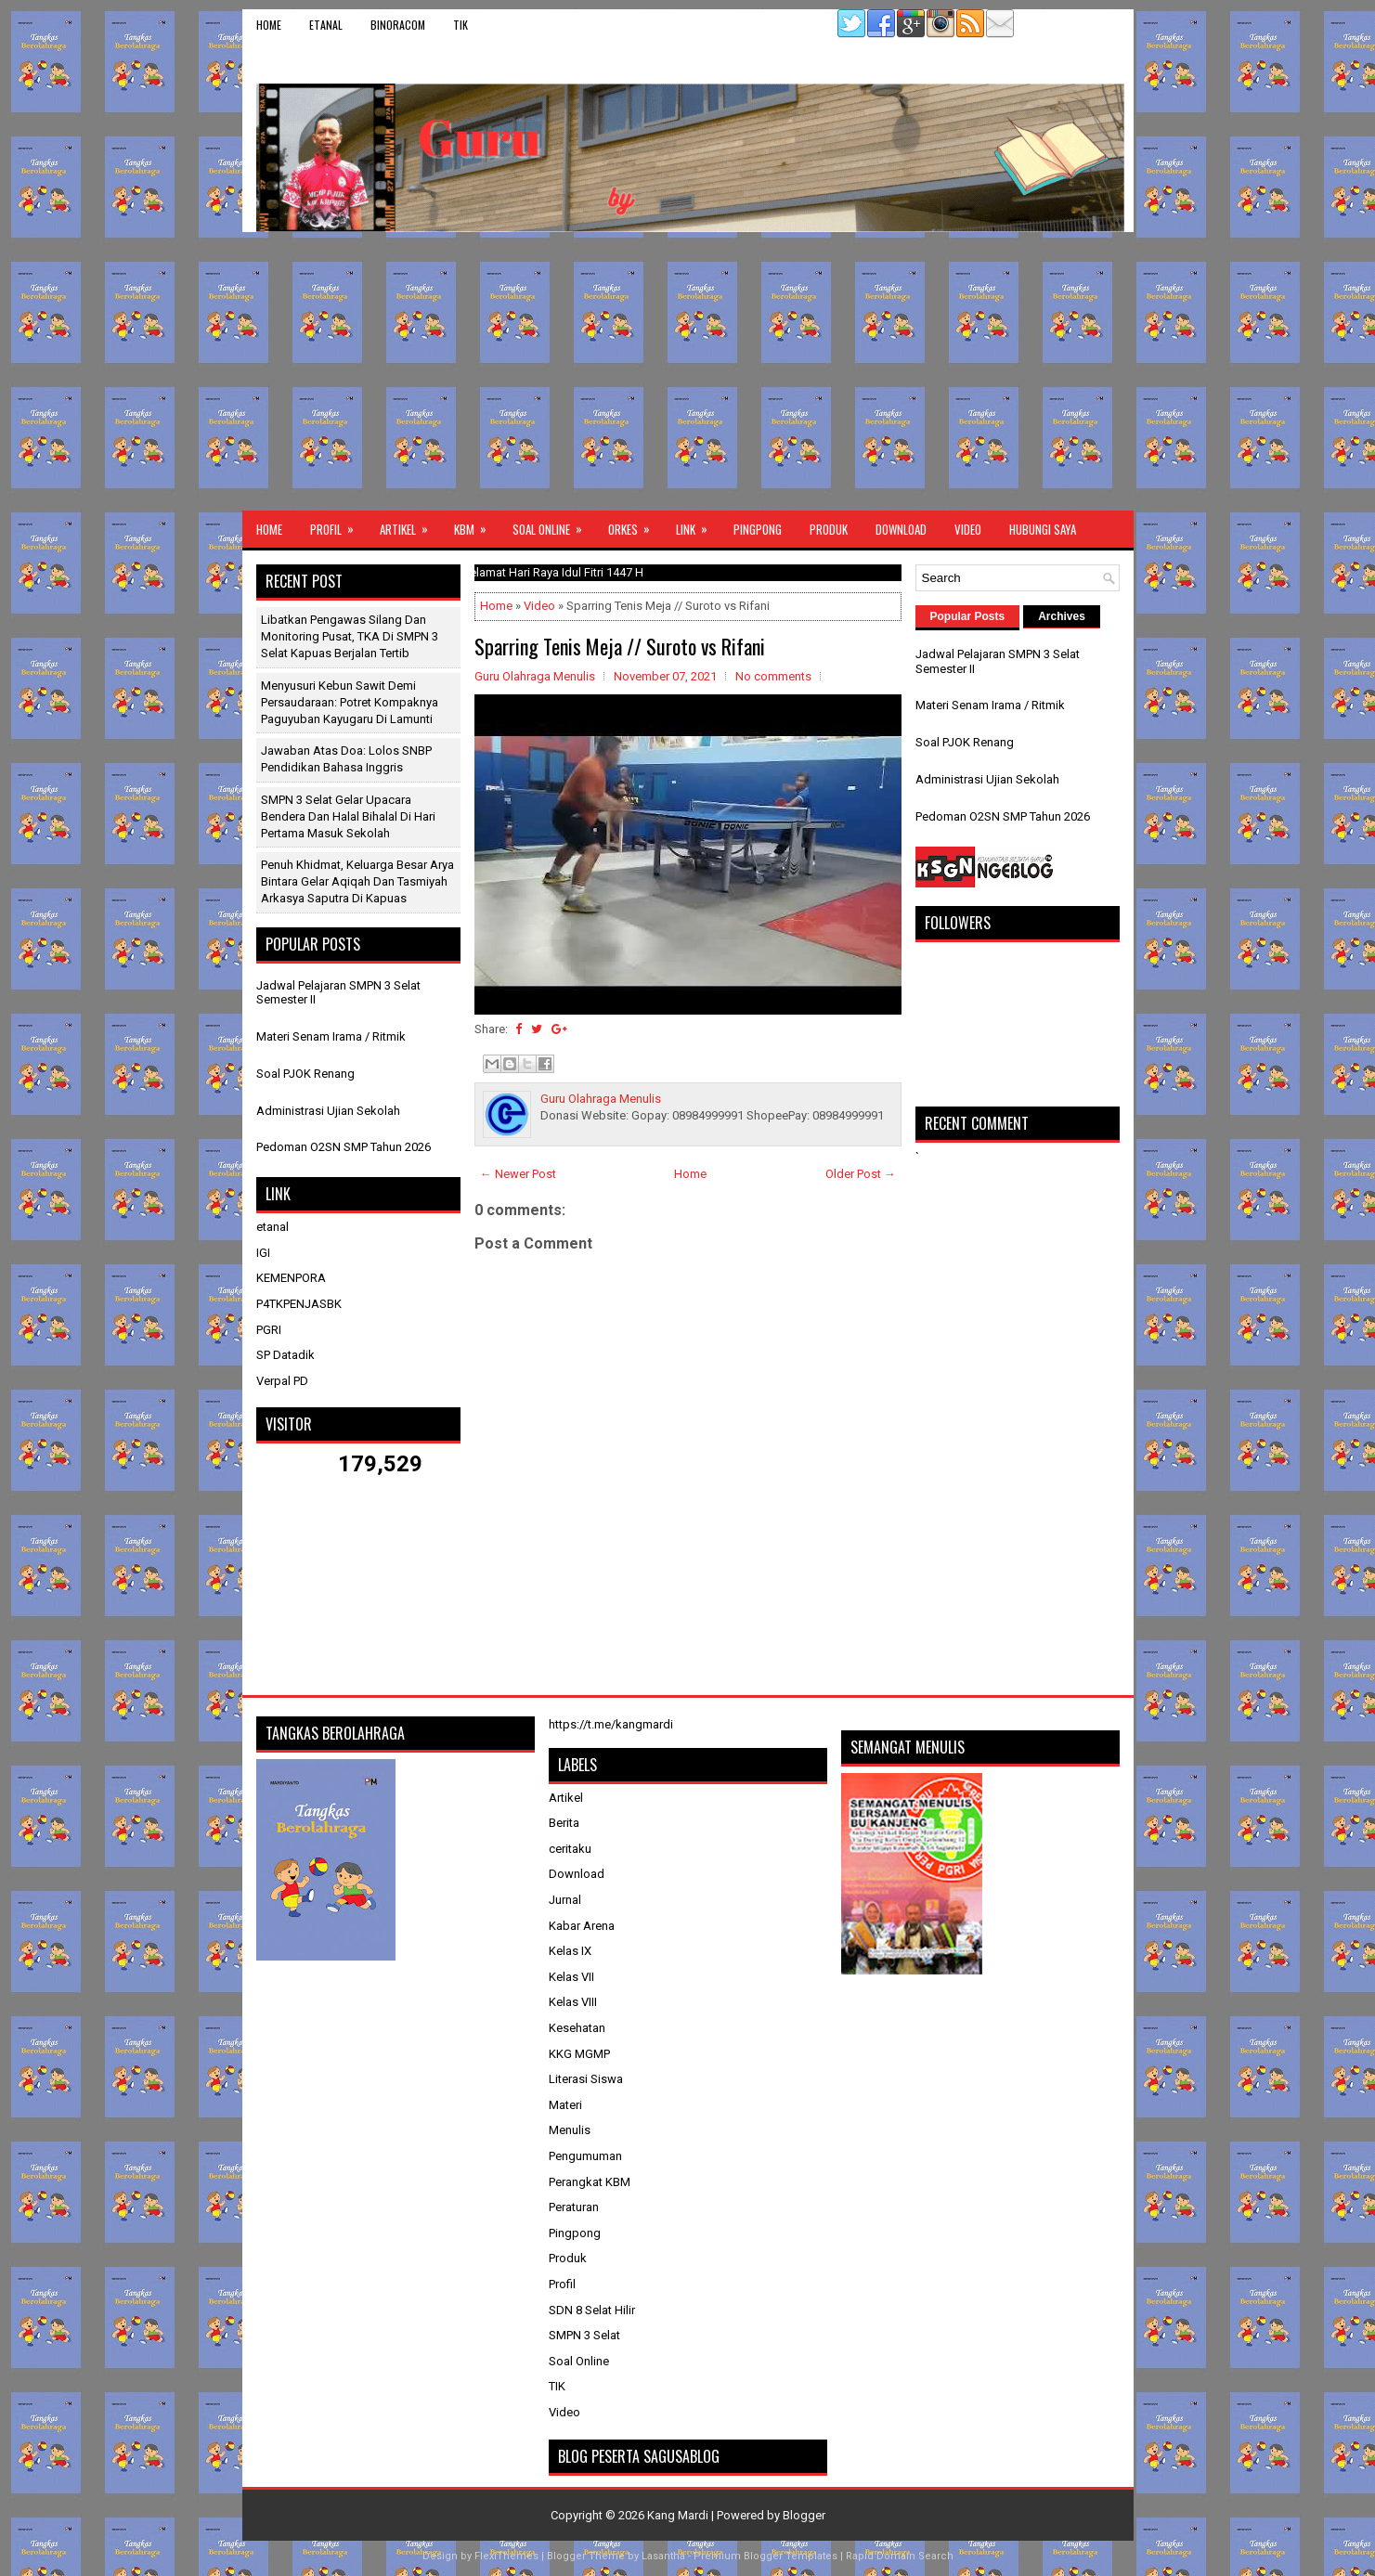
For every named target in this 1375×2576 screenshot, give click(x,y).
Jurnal (565, 1900)
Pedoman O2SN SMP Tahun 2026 (343, 1147)
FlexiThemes (506, 2556)
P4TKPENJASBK (299, 1304)
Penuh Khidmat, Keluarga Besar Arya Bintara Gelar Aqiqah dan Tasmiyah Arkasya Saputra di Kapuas (357, 881)
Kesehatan (577, 2028)
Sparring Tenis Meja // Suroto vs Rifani (619, 646)
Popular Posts (967, 616)
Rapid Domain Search (899, 2556)
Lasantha (663, 2556)
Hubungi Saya (1042, 529)
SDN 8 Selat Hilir (592, 2310)
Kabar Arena (582, 1926)
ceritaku (570, 1849)
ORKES (635, 524)
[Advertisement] (688, 371)
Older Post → (860, 1174)
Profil (338, 524)
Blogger (804, 2515)
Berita (564, 1823)
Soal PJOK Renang (305, 1074)
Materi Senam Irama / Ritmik (331, 1036)
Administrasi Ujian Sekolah (328, 1111)
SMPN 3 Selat (584, 2335)
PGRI (268, 1330)
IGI (263, 1253)
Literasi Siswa (586, 2079)
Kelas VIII (573, 2002)
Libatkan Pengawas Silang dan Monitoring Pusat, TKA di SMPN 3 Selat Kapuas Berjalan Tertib (349, 636)
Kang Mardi (679, 2515)
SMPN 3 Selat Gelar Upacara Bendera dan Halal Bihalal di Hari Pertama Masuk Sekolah (348, 816)
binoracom (397, 24)
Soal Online (553, 524)
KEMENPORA (291, 1278)
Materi (565, 2105)
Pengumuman (585, 2156)
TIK (460, 24)
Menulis (569, 2130)
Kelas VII (571, 1977)
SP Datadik (285, 1355)
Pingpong (757, 529)
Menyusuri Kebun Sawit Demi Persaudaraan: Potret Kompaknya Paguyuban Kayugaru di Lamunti (349, 702)
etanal (326, 24)
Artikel (410, 524)
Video (967, 529)
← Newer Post (518, 1174)
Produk (829, 529)
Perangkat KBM (589, 2182)
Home (268, 24)
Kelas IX (570, 1951)
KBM (476, 524)
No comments (773, 676)
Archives (1061, 616)
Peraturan (574, 2207)
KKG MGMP (579, 2054)
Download (901, 529)
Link (698, 524)
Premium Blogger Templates (765, 2556)
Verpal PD (282, 1381)
